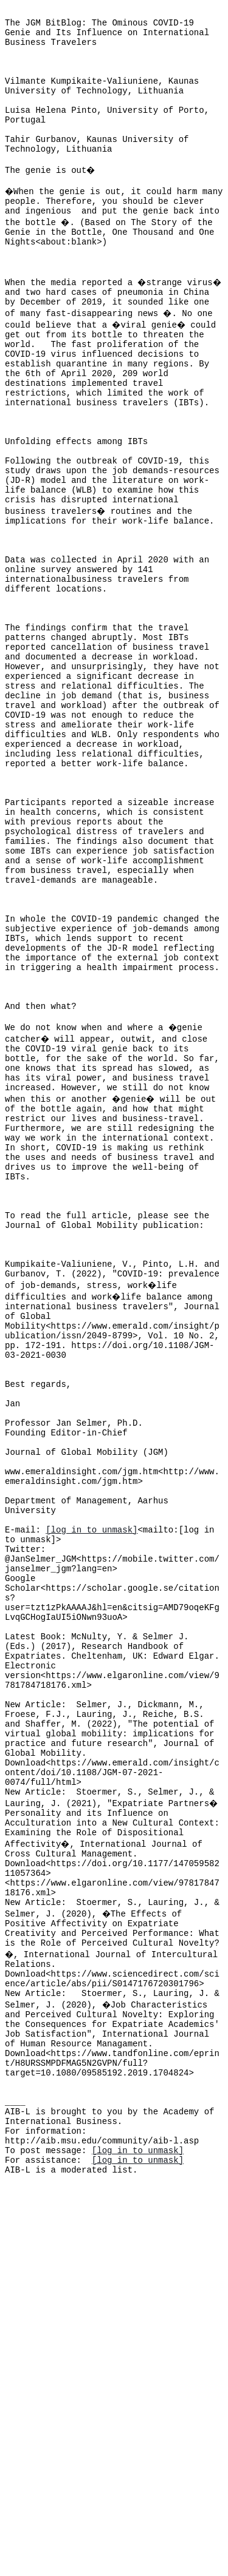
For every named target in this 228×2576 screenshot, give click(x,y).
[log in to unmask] (91, 1789)
